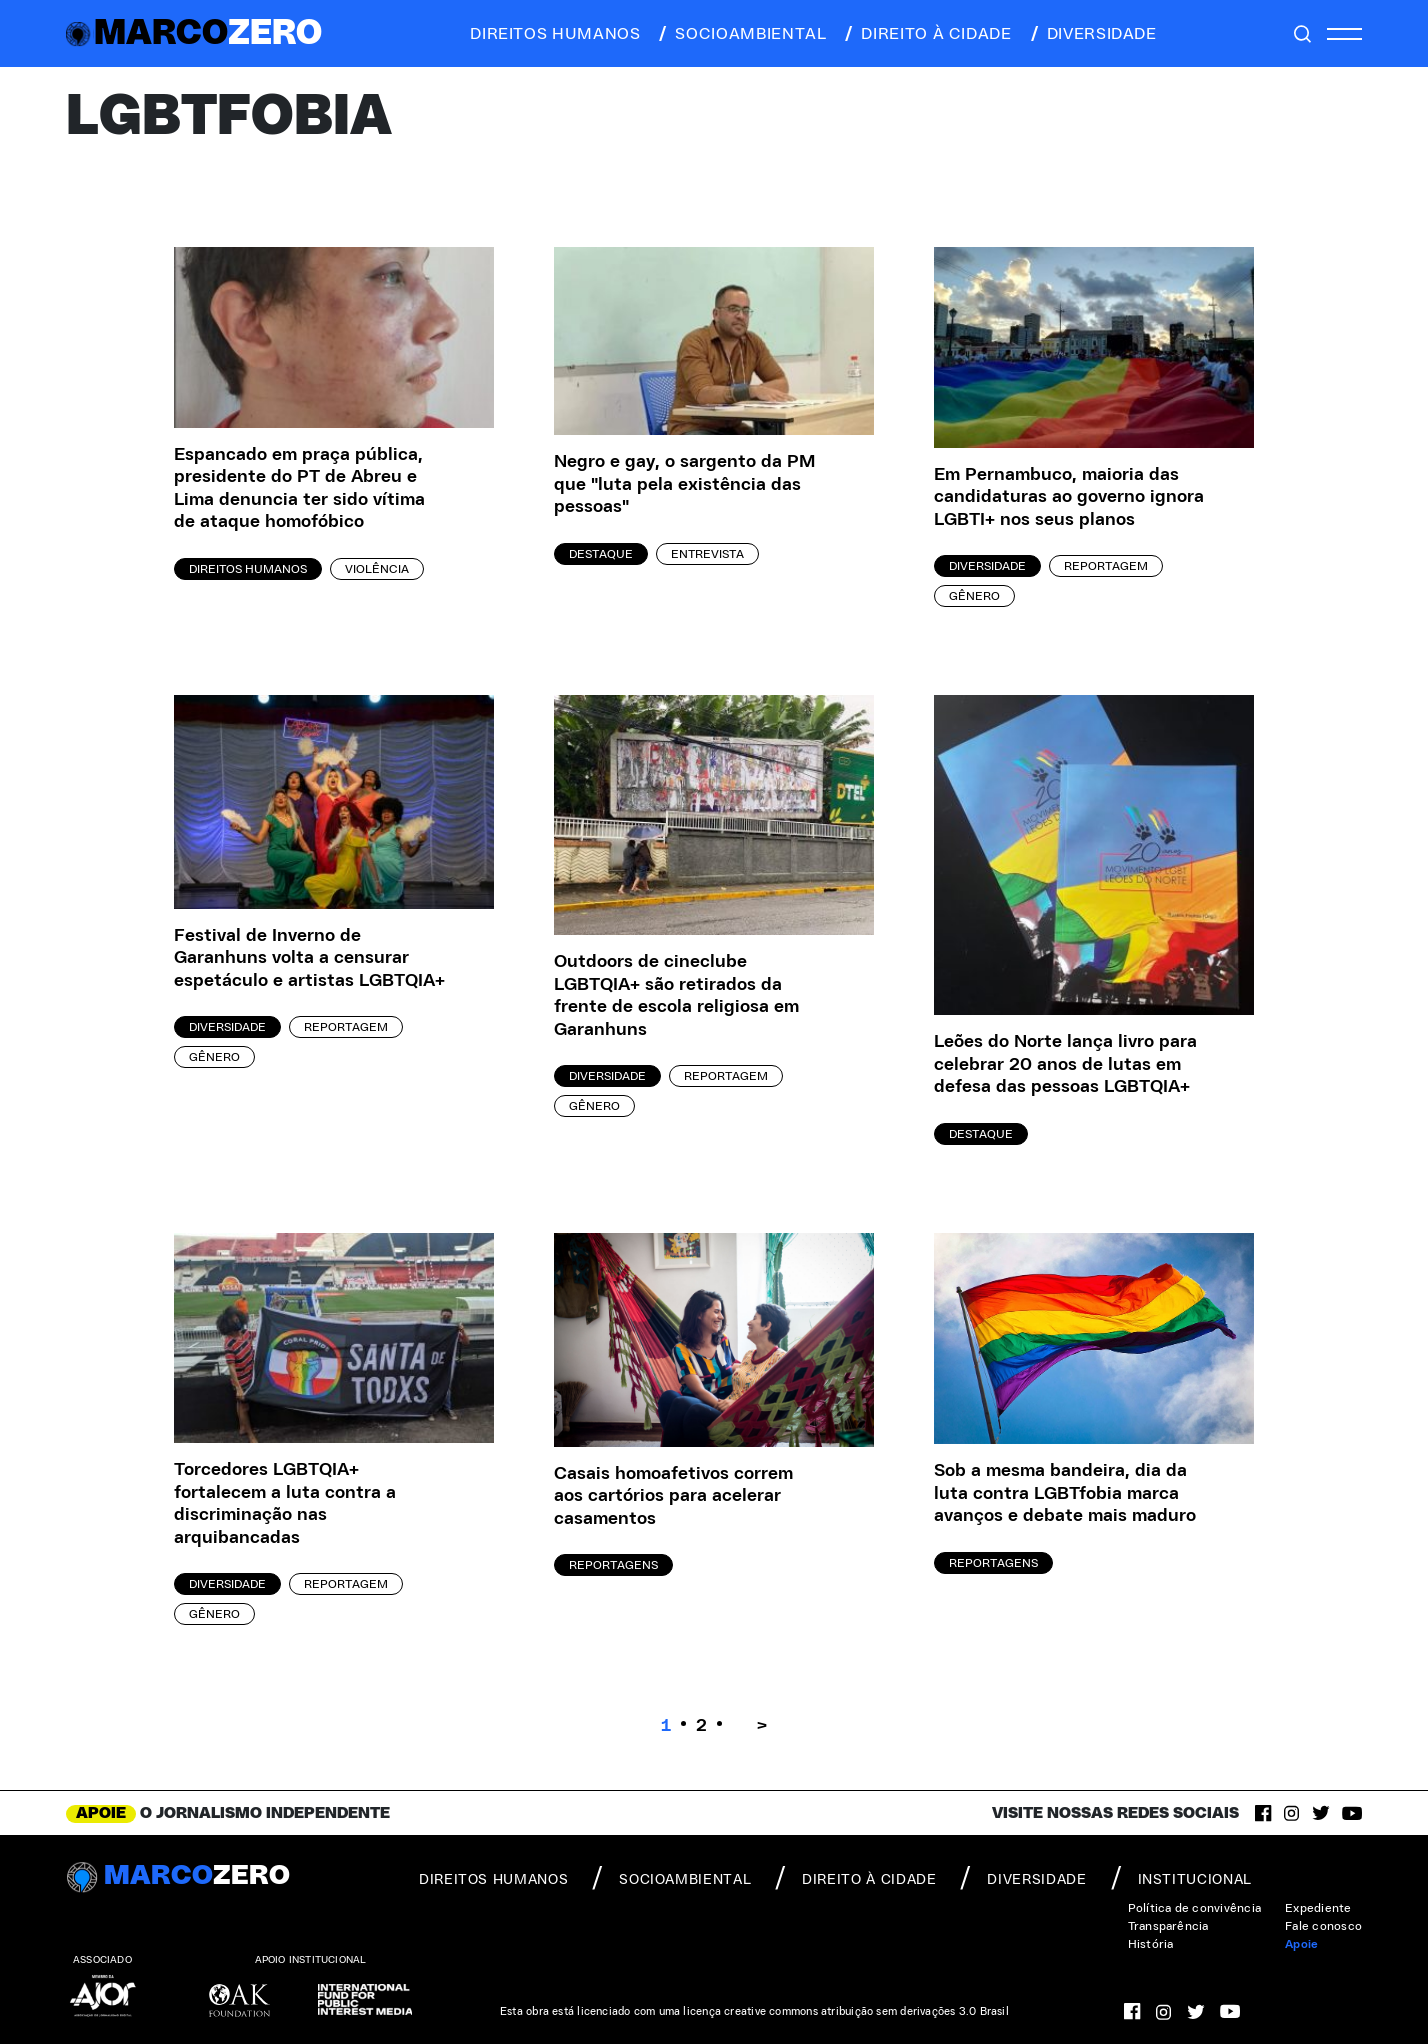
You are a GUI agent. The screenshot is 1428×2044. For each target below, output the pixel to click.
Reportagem (1106, 566)
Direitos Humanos (248, 569)
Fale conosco (1323, 1926)
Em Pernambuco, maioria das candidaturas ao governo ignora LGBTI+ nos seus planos (1069, 497)
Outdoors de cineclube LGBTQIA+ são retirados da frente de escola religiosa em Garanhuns (676, 996)
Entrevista (707, 554)
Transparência (1168, 1926)
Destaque (601, 554)
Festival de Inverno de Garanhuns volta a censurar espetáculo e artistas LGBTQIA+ (309, 958)
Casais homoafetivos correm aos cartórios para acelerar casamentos (673, 1496)
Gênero (974, 596)
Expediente (1318, 1908)
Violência (377, 569)
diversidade (1092, 34)
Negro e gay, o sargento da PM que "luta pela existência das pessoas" (684, 484)
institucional (1181, 1878)
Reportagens (613, 1565)
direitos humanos (549, 34)
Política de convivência (1195, 1908)
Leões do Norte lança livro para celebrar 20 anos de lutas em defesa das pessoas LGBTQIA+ (1065, 1064)
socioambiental (741, 34)
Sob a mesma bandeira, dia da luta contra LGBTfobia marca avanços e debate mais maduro (1065, 1493)
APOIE (101, 1813)
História (1151, 1944)
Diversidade (987, 566)
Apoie (1301, 1944)
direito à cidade (926, 34)
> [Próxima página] (762, 1726)
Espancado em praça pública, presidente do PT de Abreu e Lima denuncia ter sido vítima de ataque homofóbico (299, 489)
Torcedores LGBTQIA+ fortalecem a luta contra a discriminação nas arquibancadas (285, 1504)
